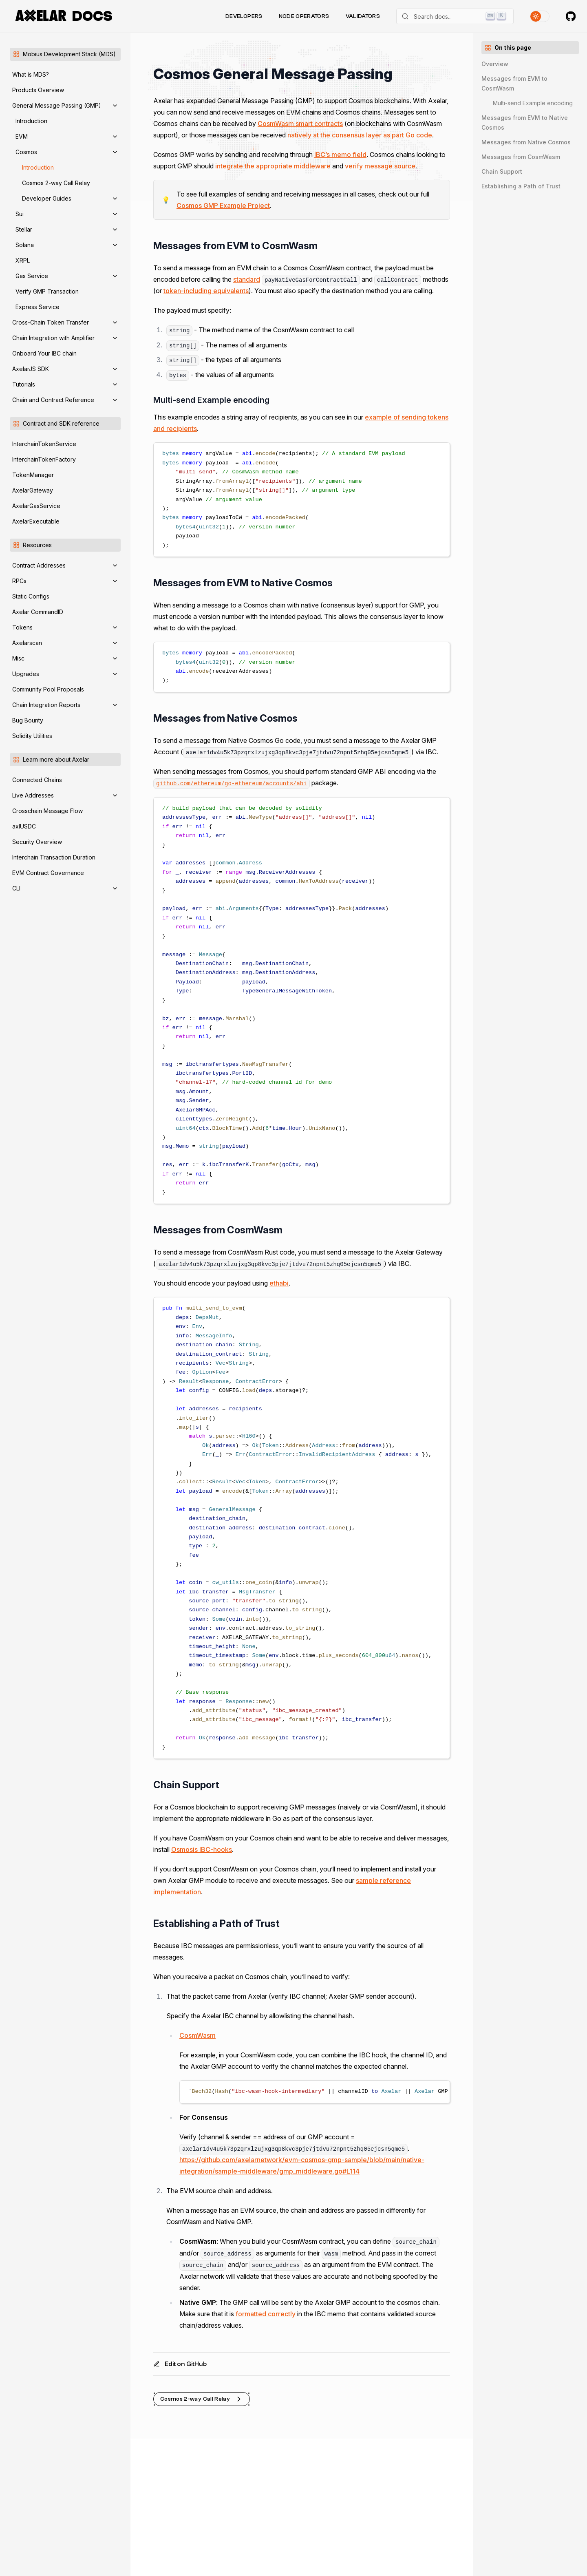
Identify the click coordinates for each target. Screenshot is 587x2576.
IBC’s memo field (340, 154)
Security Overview (37, 841)
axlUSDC (24, 826)
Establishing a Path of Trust (521, 186)
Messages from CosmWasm (520, 156)
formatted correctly (266, 2314)
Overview (494, 63)
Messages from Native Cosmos (526, 142)
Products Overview (38, 89)
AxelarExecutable (36, 521)
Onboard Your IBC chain (44, 353)
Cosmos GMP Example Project (223, 205)
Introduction (31, 120)
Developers (244, 16)
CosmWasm (197, 2035)
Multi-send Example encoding (533, 102)
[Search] (455, 16)
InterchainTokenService (44, 443)
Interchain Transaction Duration (53, 857)
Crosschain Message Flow (47, 810)
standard (246, 279)
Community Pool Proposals (48, 689)
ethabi (279, 1283)
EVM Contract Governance (48, 872)
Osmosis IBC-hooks (201, 1849)
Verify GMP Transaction (47, 291)
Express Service (37, 306)
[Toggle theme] (539, 16)
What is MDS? (30, 74)
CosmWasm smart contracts (300, 123)
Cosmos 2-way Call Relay (56, 182)
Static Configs (30, 596)
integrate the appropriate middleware (273, 166)
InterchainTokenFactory (44, 459)
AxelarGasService (36, 505)
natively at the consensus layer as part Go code (359, 135)
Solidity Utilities (32, 735)
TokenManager (33, 474)
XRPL (22, 260)
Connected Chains (37, 779)
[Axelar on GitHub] (571, 16)
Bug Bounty (27, 720)
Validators (363, 16)
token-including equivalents (206, 291)
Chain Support (501, 171)
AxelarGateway (32, 490)
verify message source (380, 166)
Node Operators (304, 16)
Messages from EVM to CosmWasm (514, 83)
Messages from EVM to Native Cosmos (524, 122)
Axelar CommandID (37, 611)
